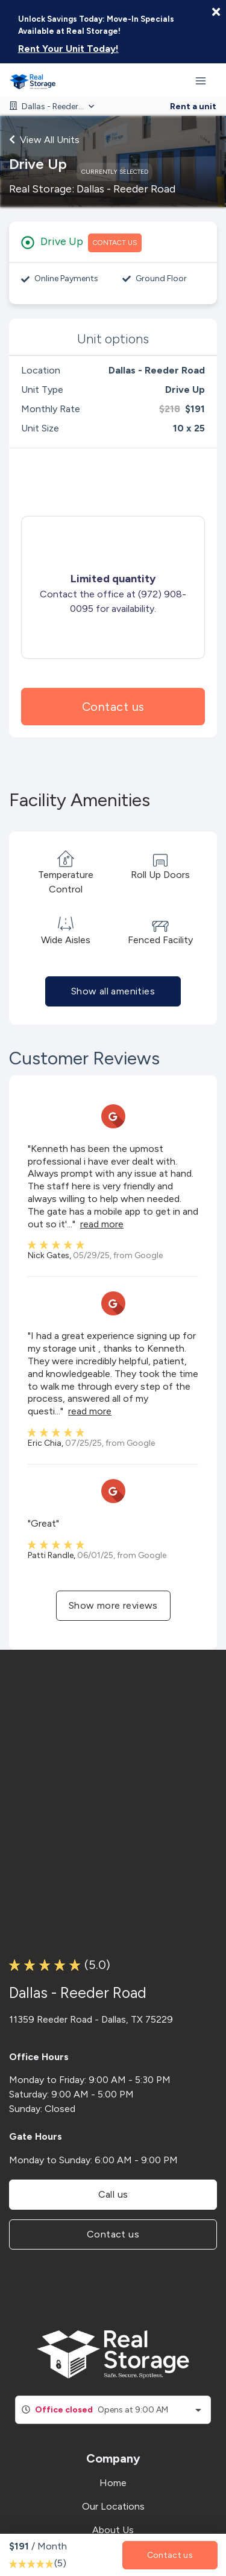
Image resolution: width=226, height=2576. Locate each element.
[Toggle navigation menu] (205, 80)
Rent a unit (193, 106)
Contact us (113, 706)
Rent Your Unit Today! (68, 48)
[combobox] (113, 2410)
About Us (113, 2530)
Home (113, 2483)
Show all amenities (113, 991)
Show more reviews (113, 1605)
